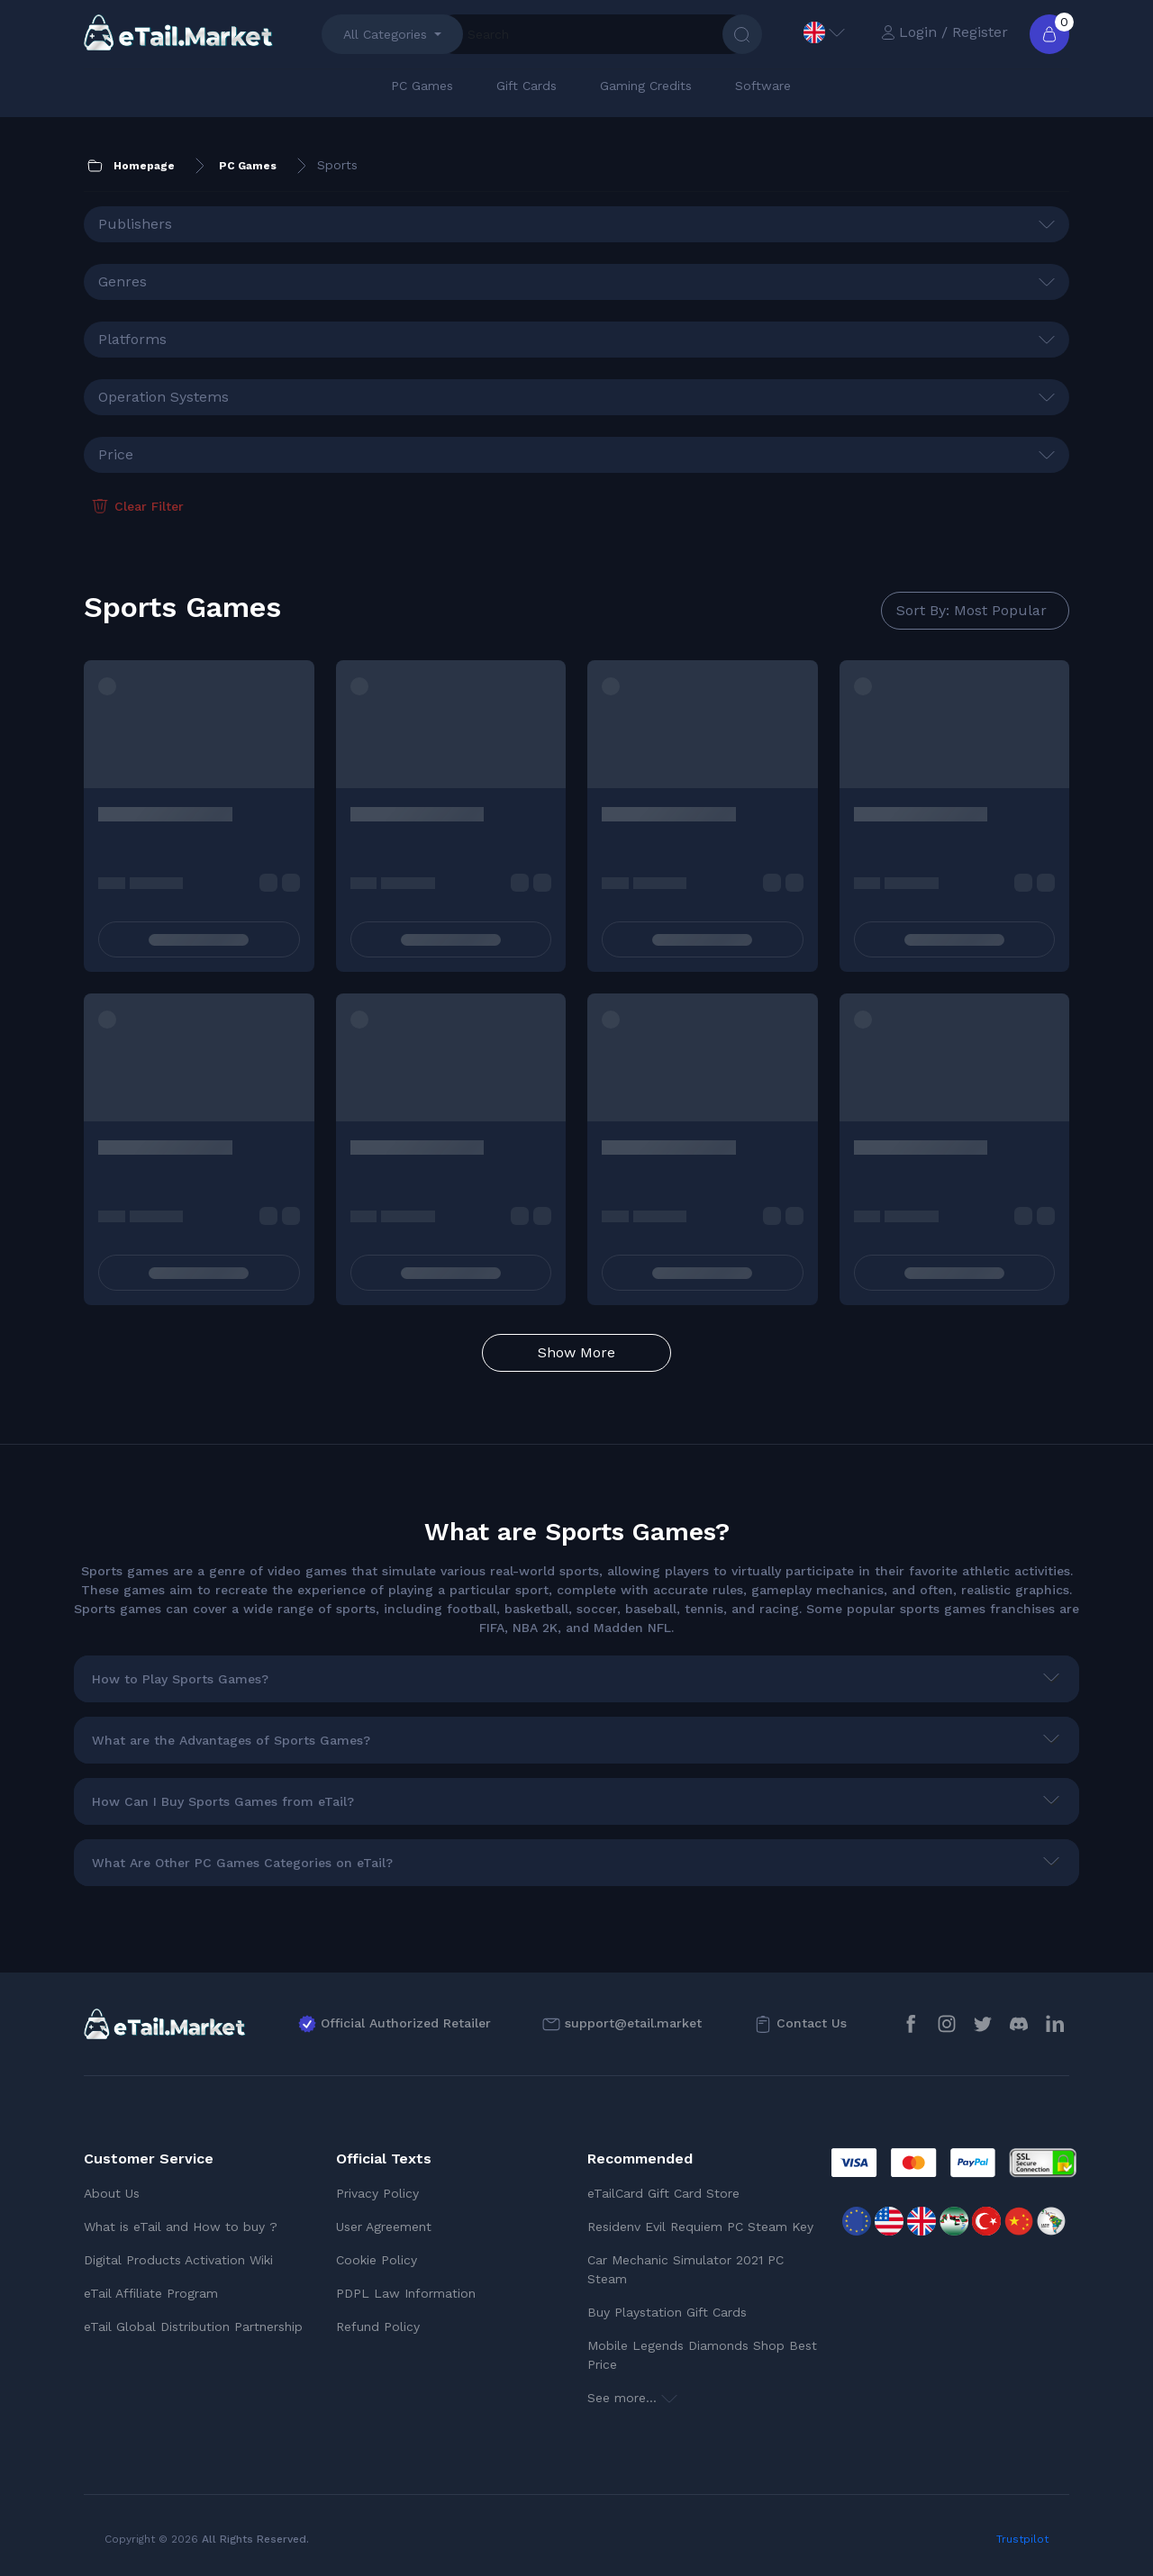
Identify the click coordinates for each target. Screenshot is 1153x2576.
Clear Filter (136, 506)
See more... (632, 2397)
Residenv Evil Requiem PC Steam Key (700, 2226)
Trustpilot (1022, 2539)
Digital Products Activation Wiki (178, 2260)
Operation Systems (163, 396)
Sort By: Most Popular (971, 610)
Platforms (132, 339)
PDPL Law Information (406, 2293)
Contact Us (811, 2023)
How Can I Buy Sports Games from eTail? (223, 1801)
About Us (112, 2193)
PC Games (422, 85)
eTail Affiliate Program (151, 2293)
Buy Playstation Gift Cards (667, 2312)
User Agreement (383, 2226)
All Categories (385, 34)
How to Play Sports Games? (180, 1679)
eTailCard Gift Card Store (663, 2193)
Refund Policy (378, 2326)
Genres (122, 281)
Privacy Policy (377, 2193)
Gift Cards (526, 85)
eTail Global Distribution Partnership (193, 2326)
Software (763, 85)
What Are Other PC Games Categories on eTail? (242, 1862)
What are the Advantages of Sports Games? (231, 1740)
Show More (576, 1352)
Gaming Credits (646, 85)
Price (115, 454)
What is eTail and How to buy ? (180, 2226)
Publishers (135, 223)
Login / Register (944, 32)
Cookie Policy (376, 2260)
